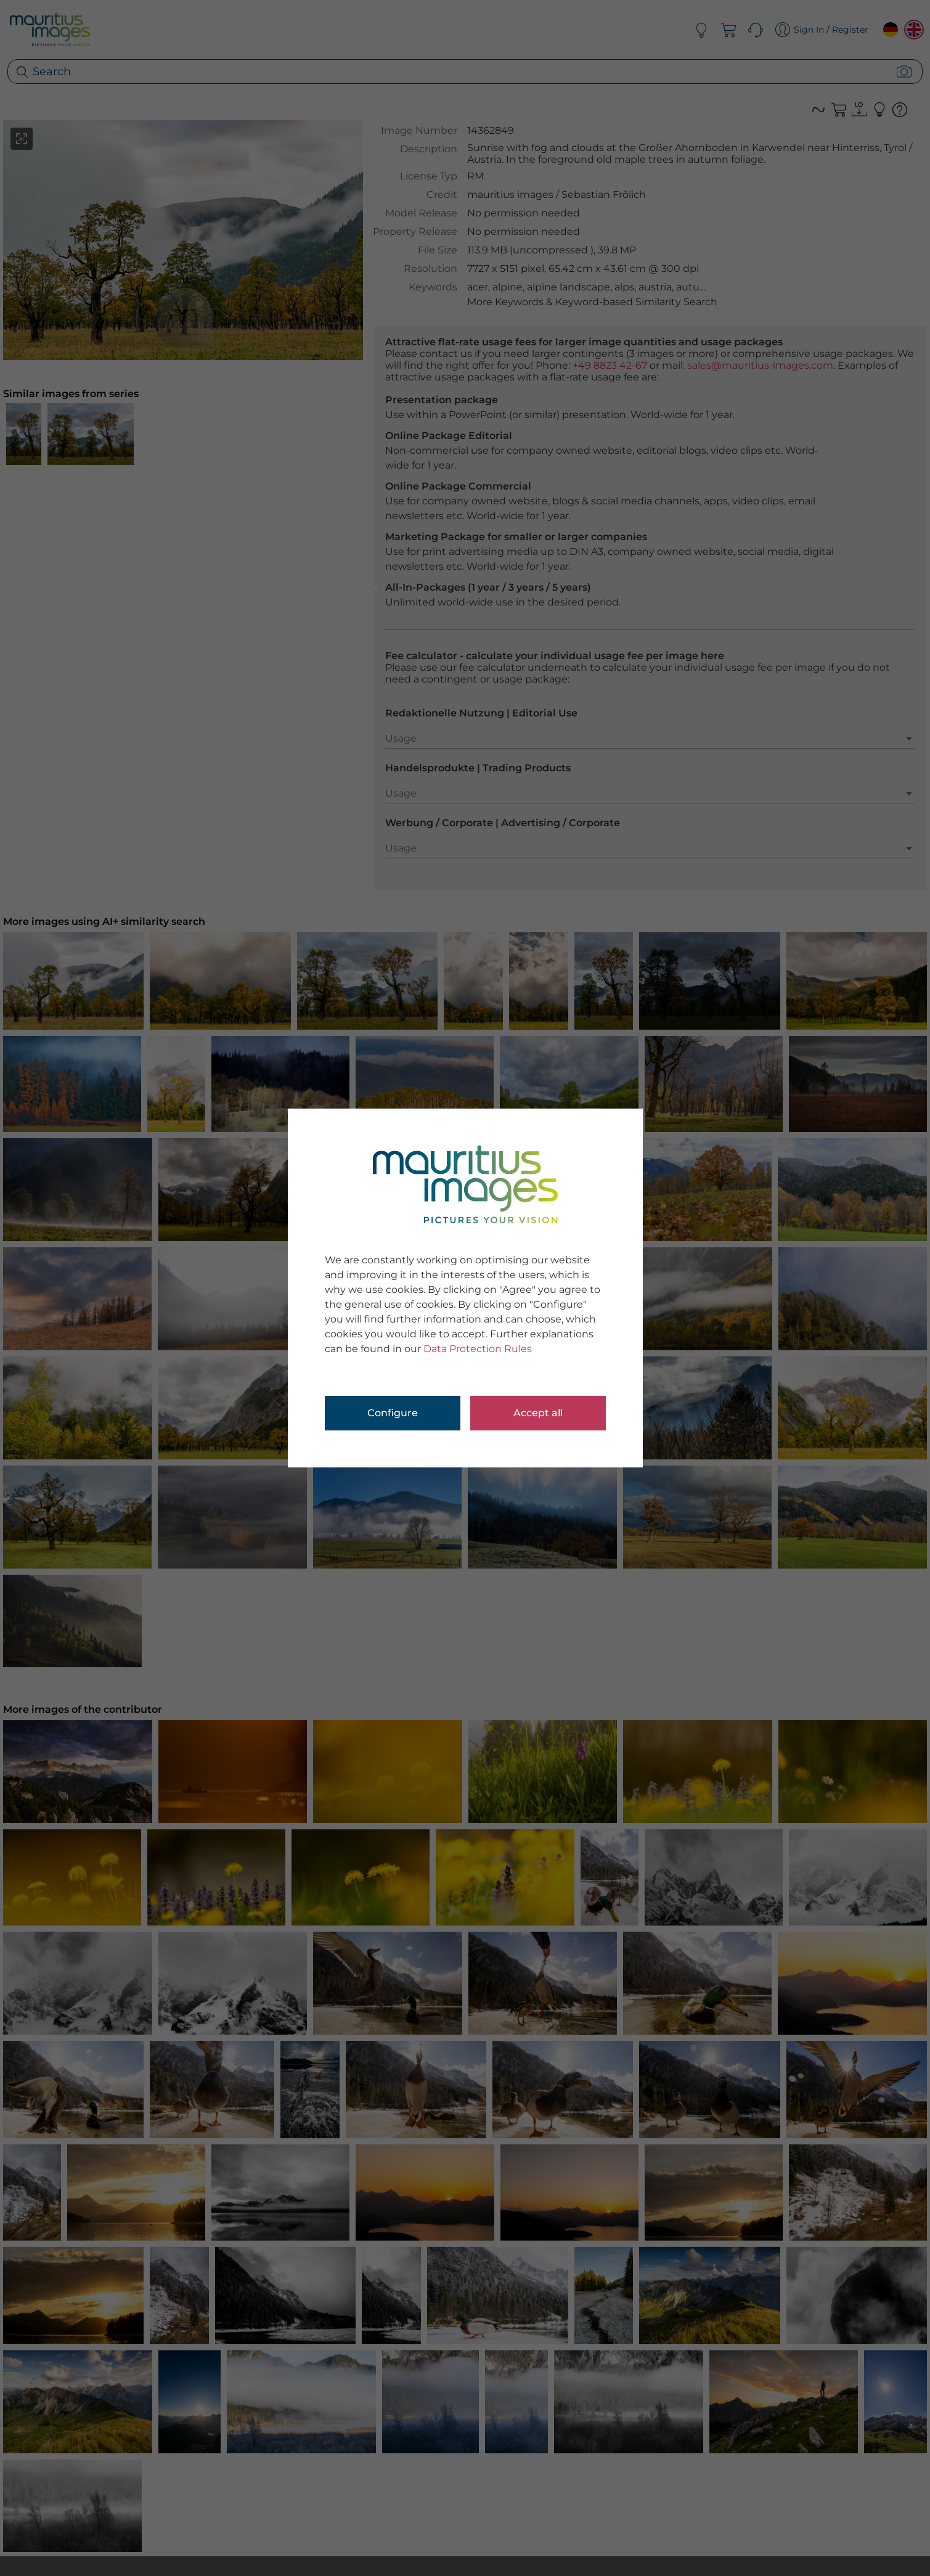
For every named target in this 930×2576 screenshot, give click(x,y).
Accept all (538, 1413)
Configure (392, 1413)
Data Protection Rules (477, 1349)
